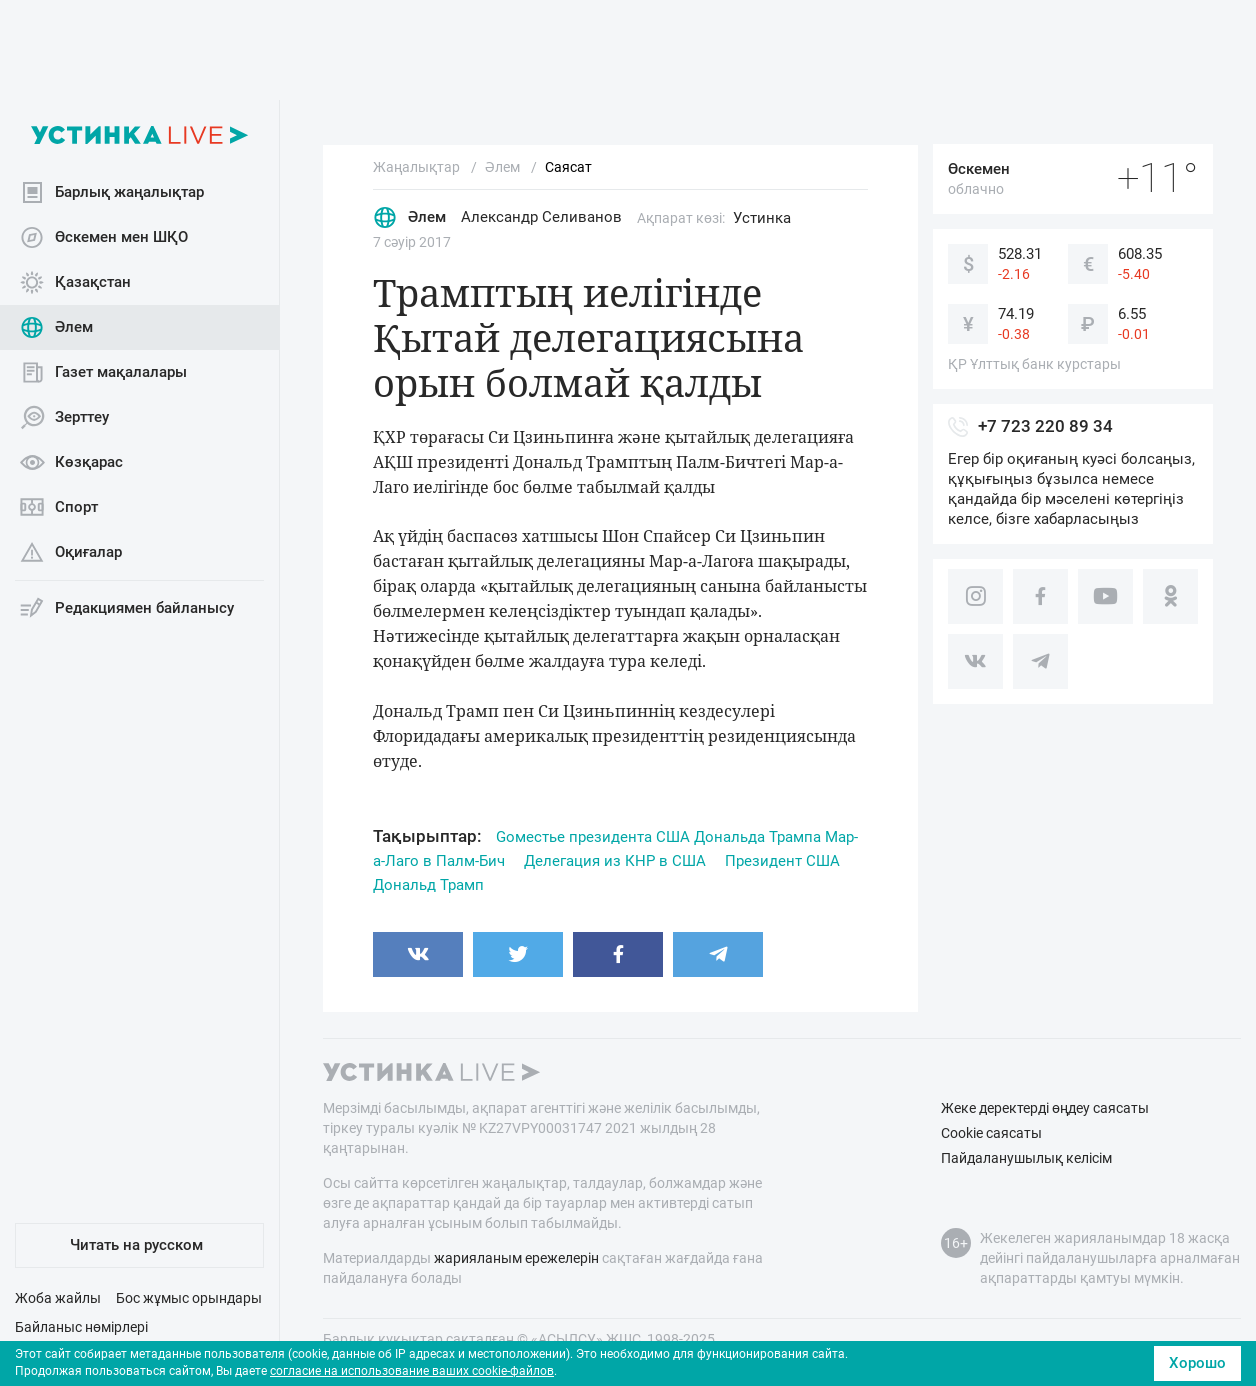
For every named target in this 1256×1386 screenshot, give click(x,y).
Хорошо (1197, 1363)
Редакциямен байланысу (127, 608)
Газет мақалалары (103, 372)
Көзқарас (71, 462)
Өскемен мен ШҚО (104, 237)
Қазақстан (75, 282)
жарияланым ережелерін (516, 1258)
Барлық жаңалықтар (112, 192)
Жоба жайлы (58, 1298)
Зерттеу (64, 417)
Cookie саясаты (991, 1133)
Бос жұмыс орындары (189, 1298)
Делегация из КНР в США (615, 861)
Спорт (59, 507)
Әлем (56, 327)
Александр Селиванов (541, 217)
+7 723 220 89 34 (1045, 426)
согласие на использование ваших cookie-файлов (412, 1371)
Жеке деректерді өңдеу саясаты (1045, 1108)
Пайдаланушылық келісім (1026, 1158)
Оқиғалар (71, 552)
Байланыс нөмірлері (81, 1327)
